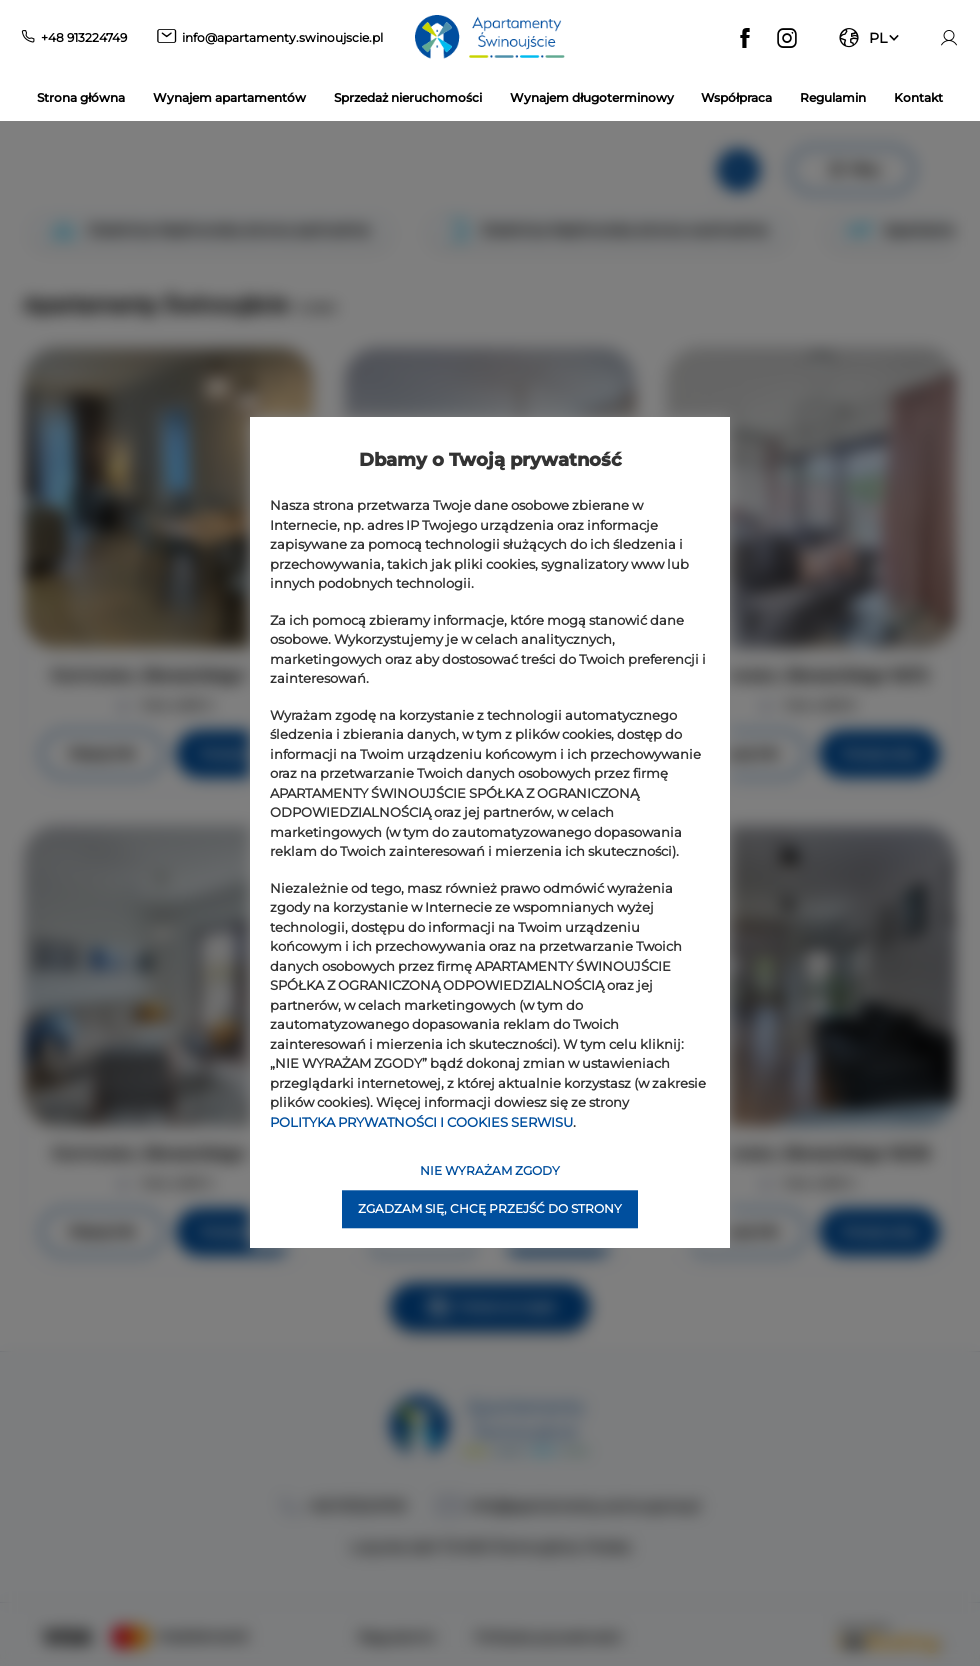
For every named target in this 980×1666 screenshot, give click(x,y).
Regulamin (833, 97)
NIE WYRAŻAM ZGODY (490, 1171)
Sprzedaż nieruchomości (408, 97)
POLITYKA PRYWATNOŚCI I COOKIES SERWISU (421, 1122)
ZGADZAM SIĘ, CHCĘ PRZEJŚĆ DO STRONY (490, 1209)
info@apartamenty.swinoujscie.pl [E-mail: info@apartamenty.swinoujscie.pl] (282, 37)
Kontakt (918, 97)
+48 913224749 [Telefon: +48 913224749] (84, 37)
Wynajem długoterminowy (592, 97)
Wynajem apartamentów (229, 97)
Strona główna (81, 97)
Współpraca (736, 97)
